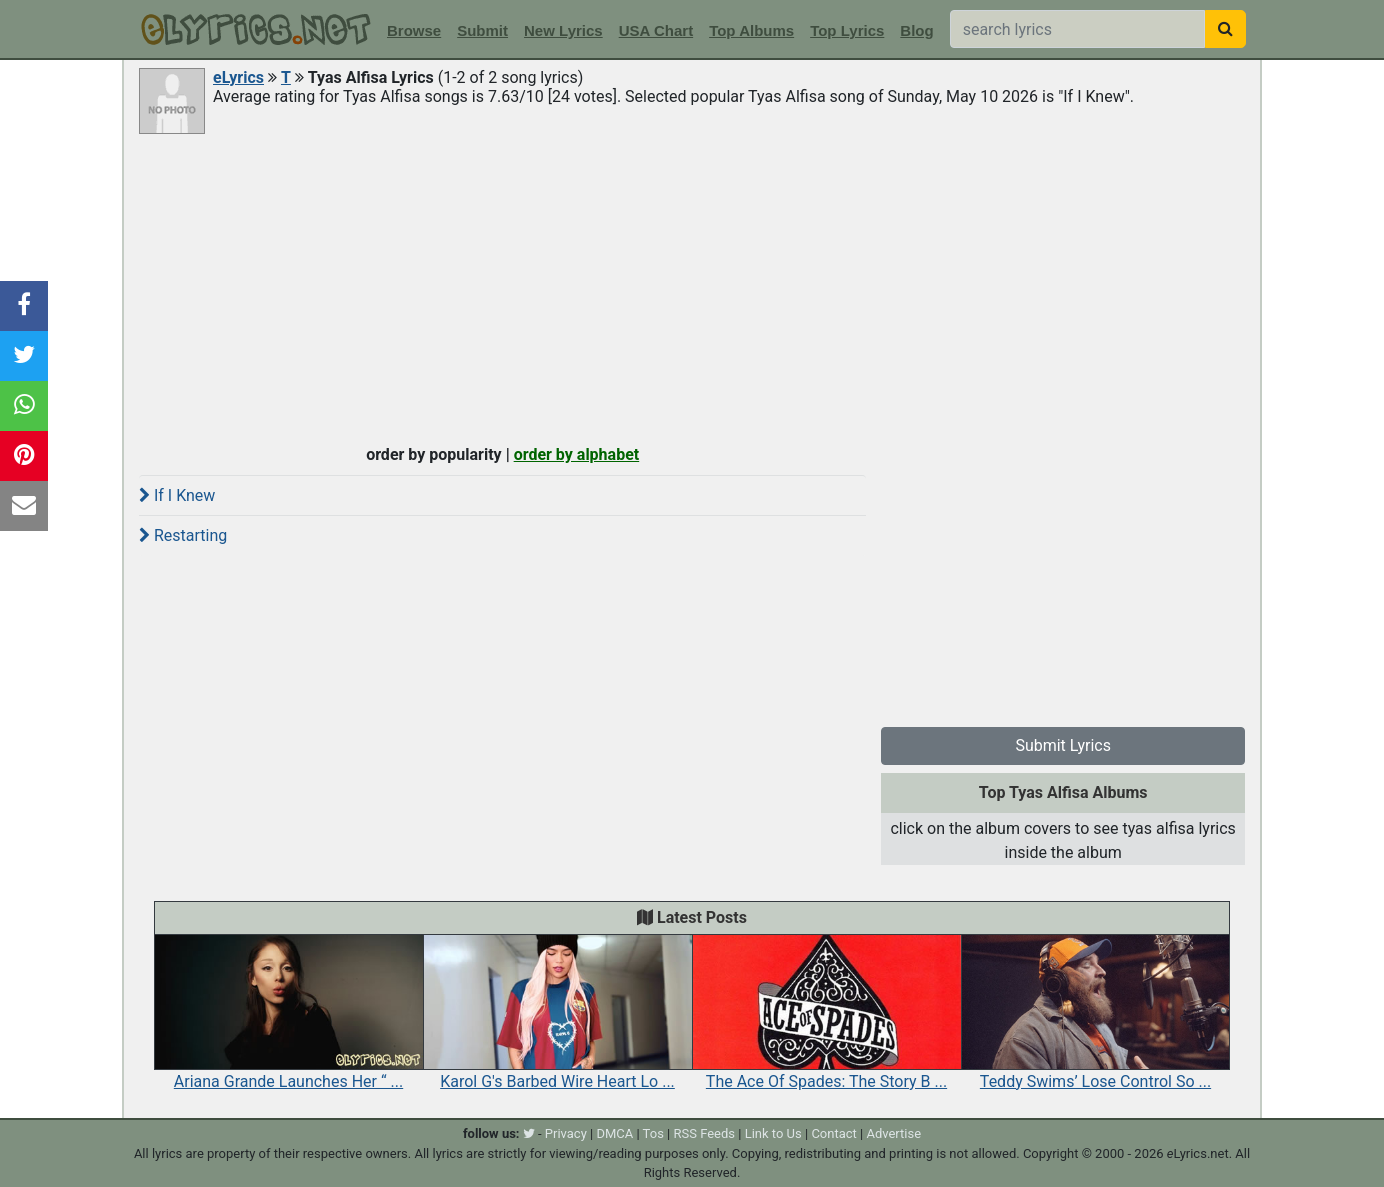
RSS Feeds (705, 1133)
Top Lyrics (847, 30)
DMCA (614, 1133)
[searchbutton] (1225, 29)
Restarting (183, 535)
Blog (916, 30)
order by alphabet (577, 454)
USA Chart (656, 30)
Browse (414, 30)
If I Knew (177, 495)
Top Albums (751, 30)
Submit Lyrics (1063, 745)
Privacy (566, 1133)
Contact (833, 1133)
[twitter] (529, 1133)
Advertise (893, 1133)
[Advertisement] (692, 287)
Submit (482, 30)
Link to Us (773, 1133)
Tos (653, 1133)
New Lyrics (563, 30)
